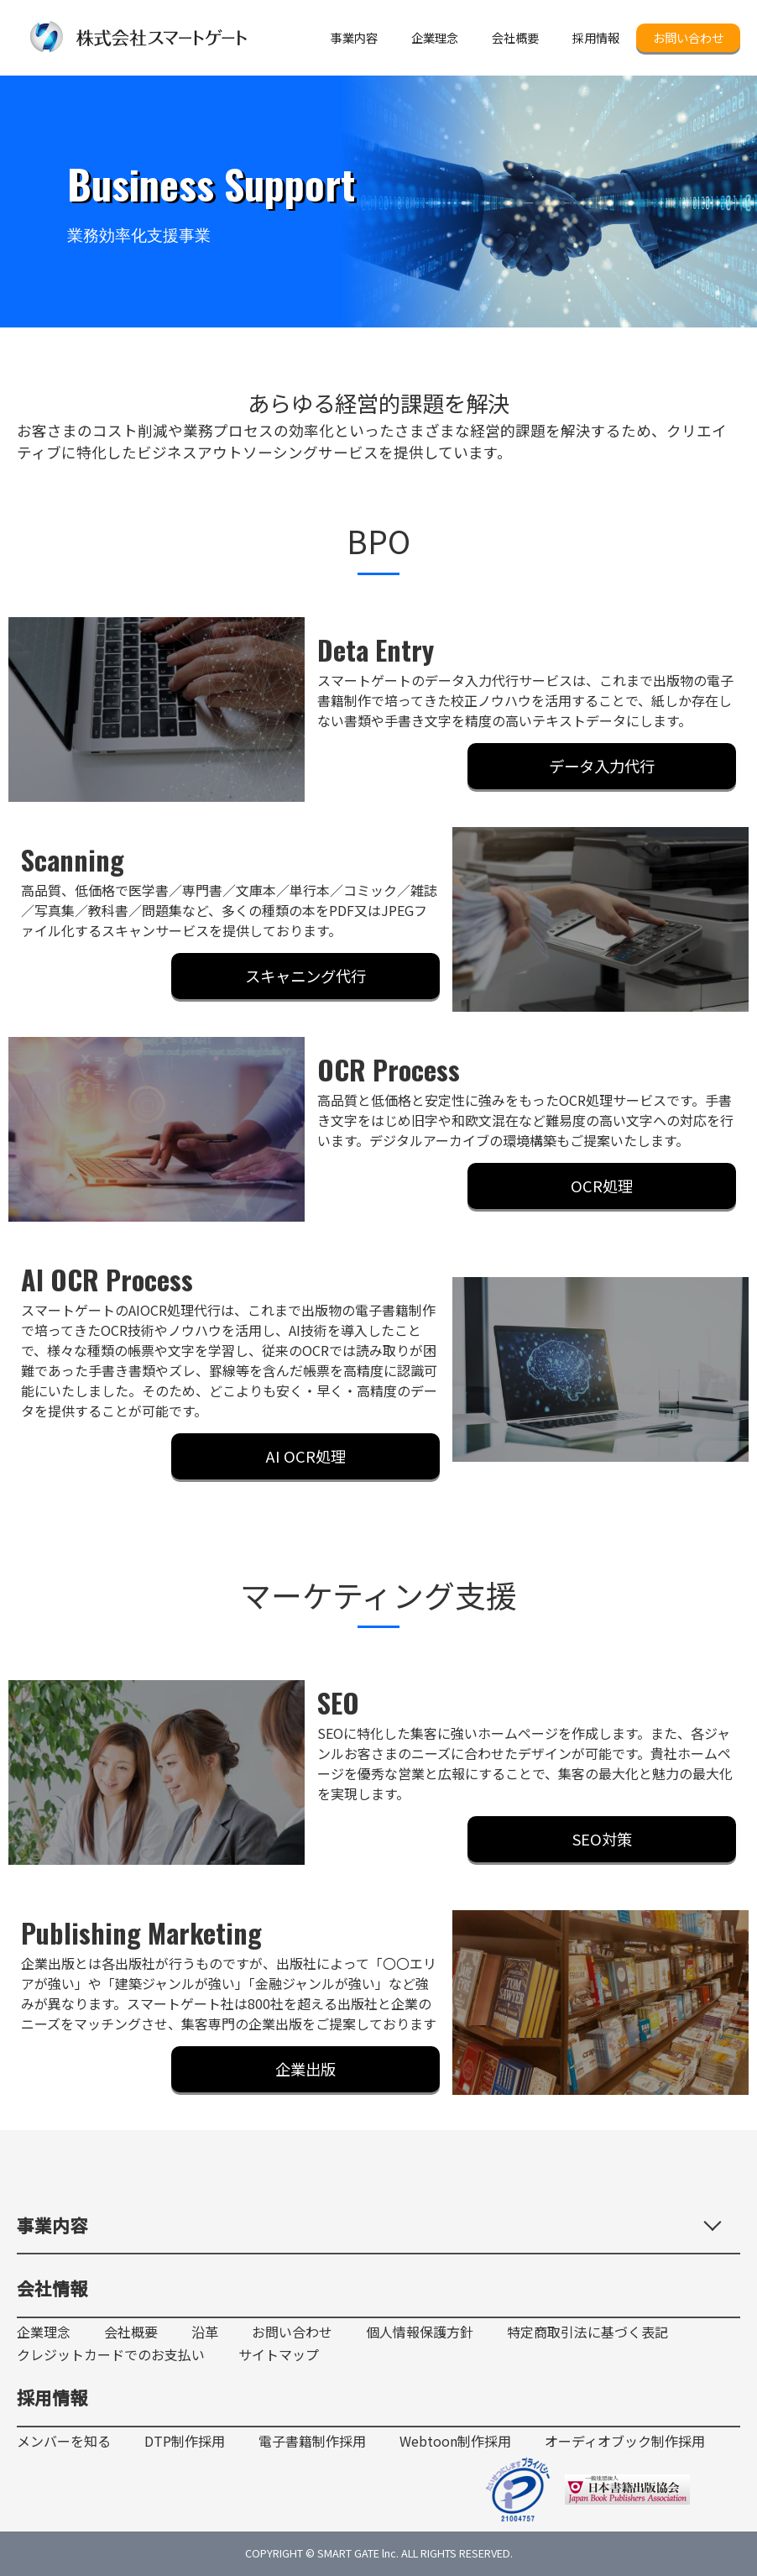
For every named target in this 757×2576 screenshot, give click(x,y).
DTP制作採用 (184, 2441)
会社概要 (131, 2332)
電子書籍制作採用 (312, 2441)
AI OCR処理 (306, 1456)
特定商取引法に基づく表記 (587, 2332)
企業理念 (43, 2332)
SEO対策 (602, 1839)
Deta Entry (375, 649)
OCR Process (388, 1069)
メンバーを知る (64, 2441)
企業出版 (305, 2069)
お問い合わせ (688, 37)
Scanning (72, 859)
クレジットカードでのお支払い (111, 2355)
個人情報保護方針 (419, 2332)
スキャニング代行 (305, 976)
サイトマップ (278, 2355)
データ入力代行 (602, 766)
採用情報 (52, 2397)
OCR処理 (602, 1185)
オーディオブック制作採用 (625, 2441)
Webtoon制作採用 (455, 2441)
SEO (338, 1702)
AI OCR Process (107, 1279)
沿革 (204, 2332)
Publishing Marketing (141, 1932)
